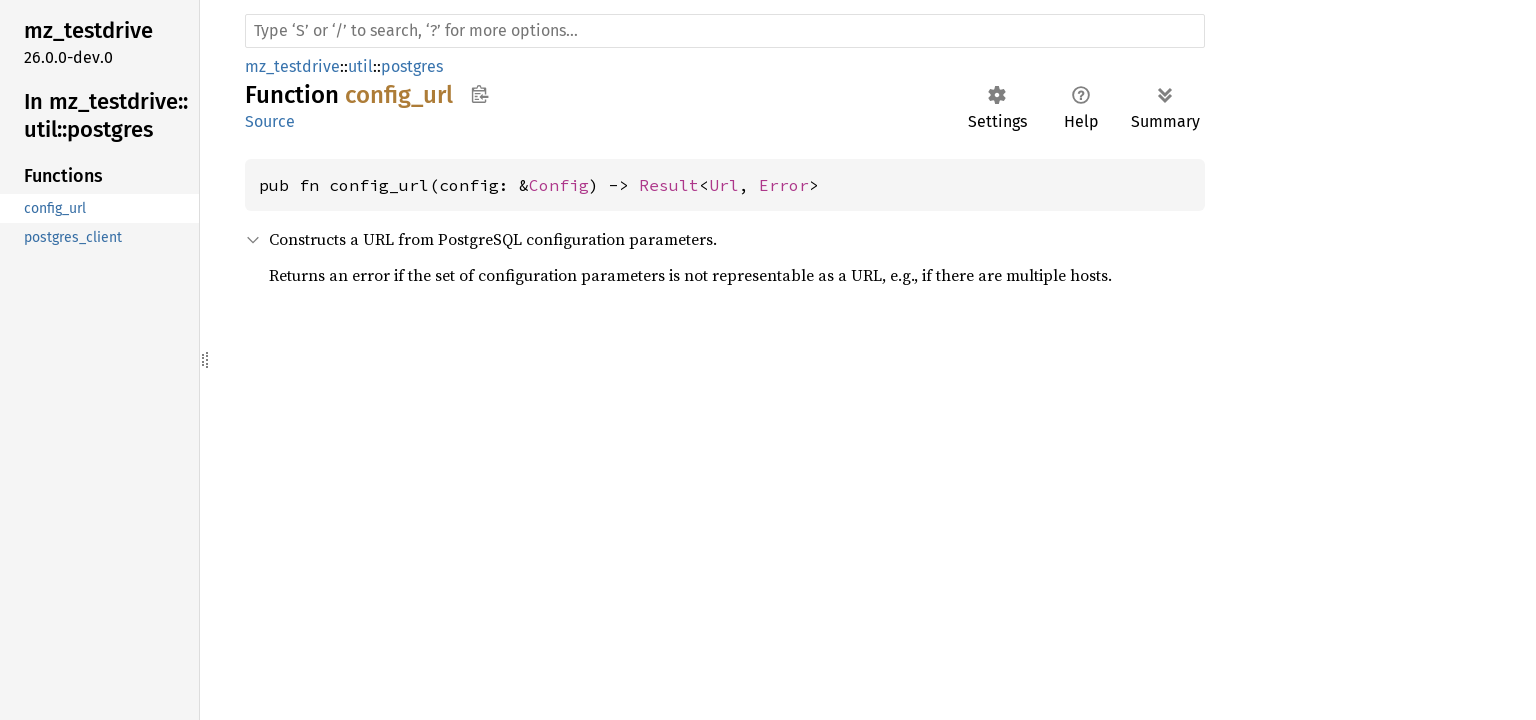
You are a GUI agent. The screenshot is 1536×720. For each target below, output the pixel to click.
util (360, 66)
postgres (412, 66)
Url (724, 185)
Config (559, 185)
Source (270, 121)
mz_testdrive (292, 66)
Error (784, 185)
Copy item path (479, 94)
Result (669, 185)
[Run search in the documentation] (725, 31)
